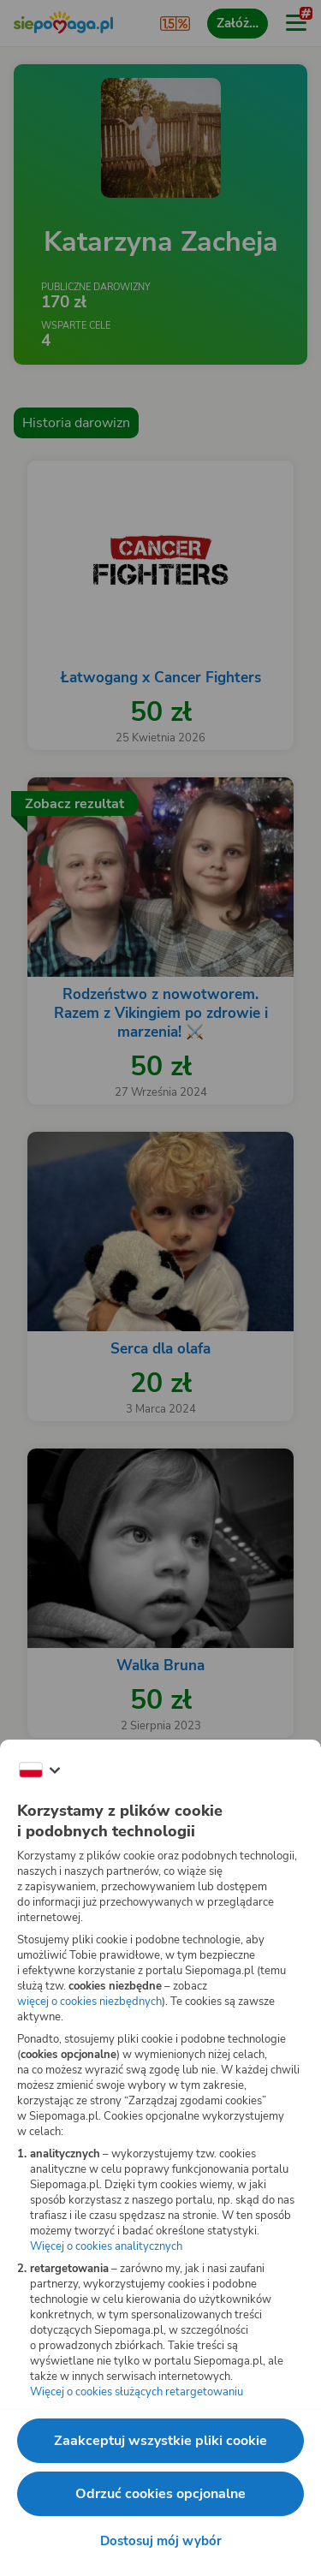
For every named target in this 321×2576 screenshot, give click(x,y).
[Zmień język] (39, 1770)
